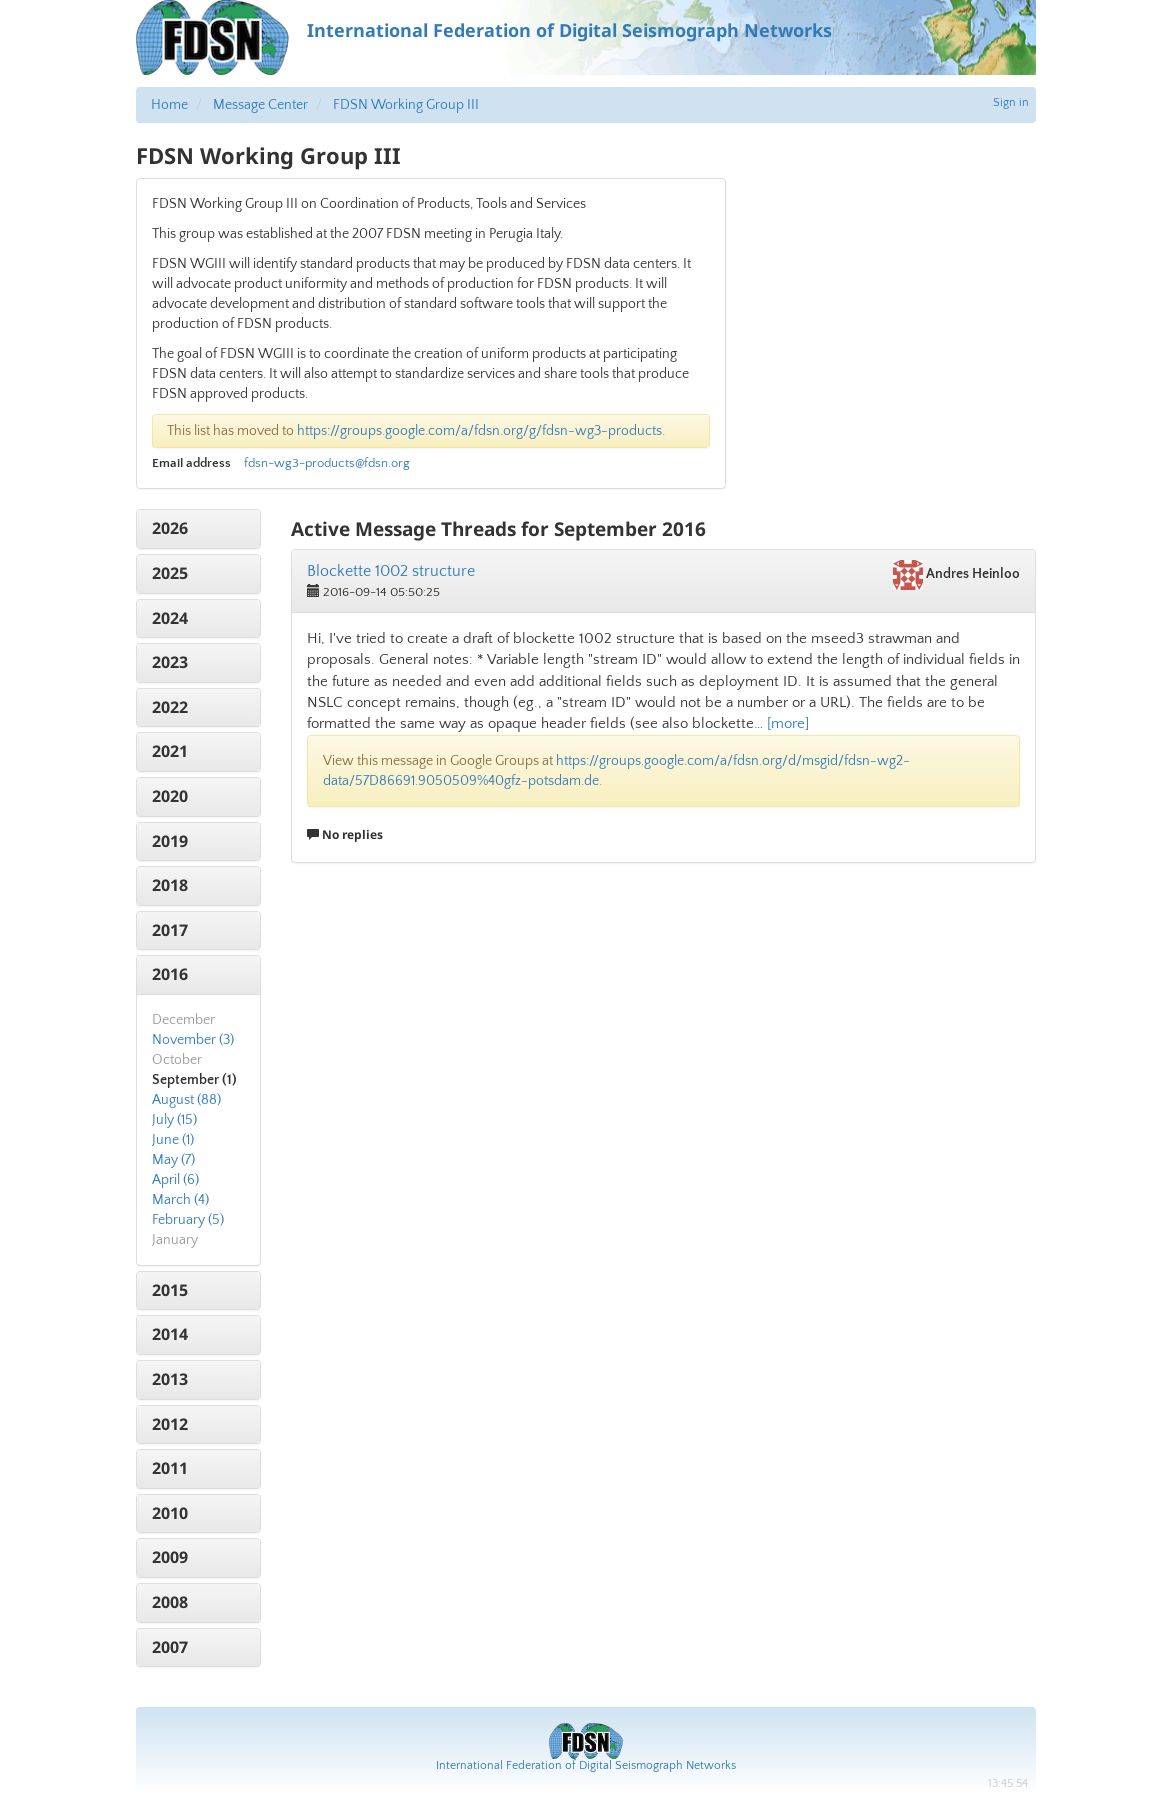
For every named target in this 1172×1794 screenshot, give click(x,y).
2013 (170, 1379)
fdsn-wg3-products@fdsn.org (327, 463)
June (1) (173, 1140)
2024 (170, 618)
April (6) (175, 1180)
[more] (788, 723)
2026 (170, 528)
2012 (170, 1424)
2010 (170, 1513)
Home (169, 105)
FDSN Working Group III (406, 105)
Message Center (260, 105)
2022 (170, 707)
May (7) (173, 1160)
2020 (170, 796)
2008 (170, 1602)
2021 (170, 751)
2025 (170, 573)
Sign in (1011, 102)
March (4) (180, 1200)
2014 (170, 1334)
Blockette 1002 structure (391, 571)
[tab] (198, 529)
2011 (170, 1468)
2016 (170, 974)
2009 (170, 1557)
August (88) (186, 1100)
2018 (170, 885)
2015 (170, 1290)
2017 (170, 930)
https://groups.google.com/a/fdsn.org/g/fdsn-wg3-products (479, 431)
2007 (170, 1647)
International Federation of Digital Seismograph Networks (586, 1765)
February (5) (188, 1220)
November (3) (193, 1040)
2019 (170, 841)
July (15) (174, 1120)
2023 (170, 662)
